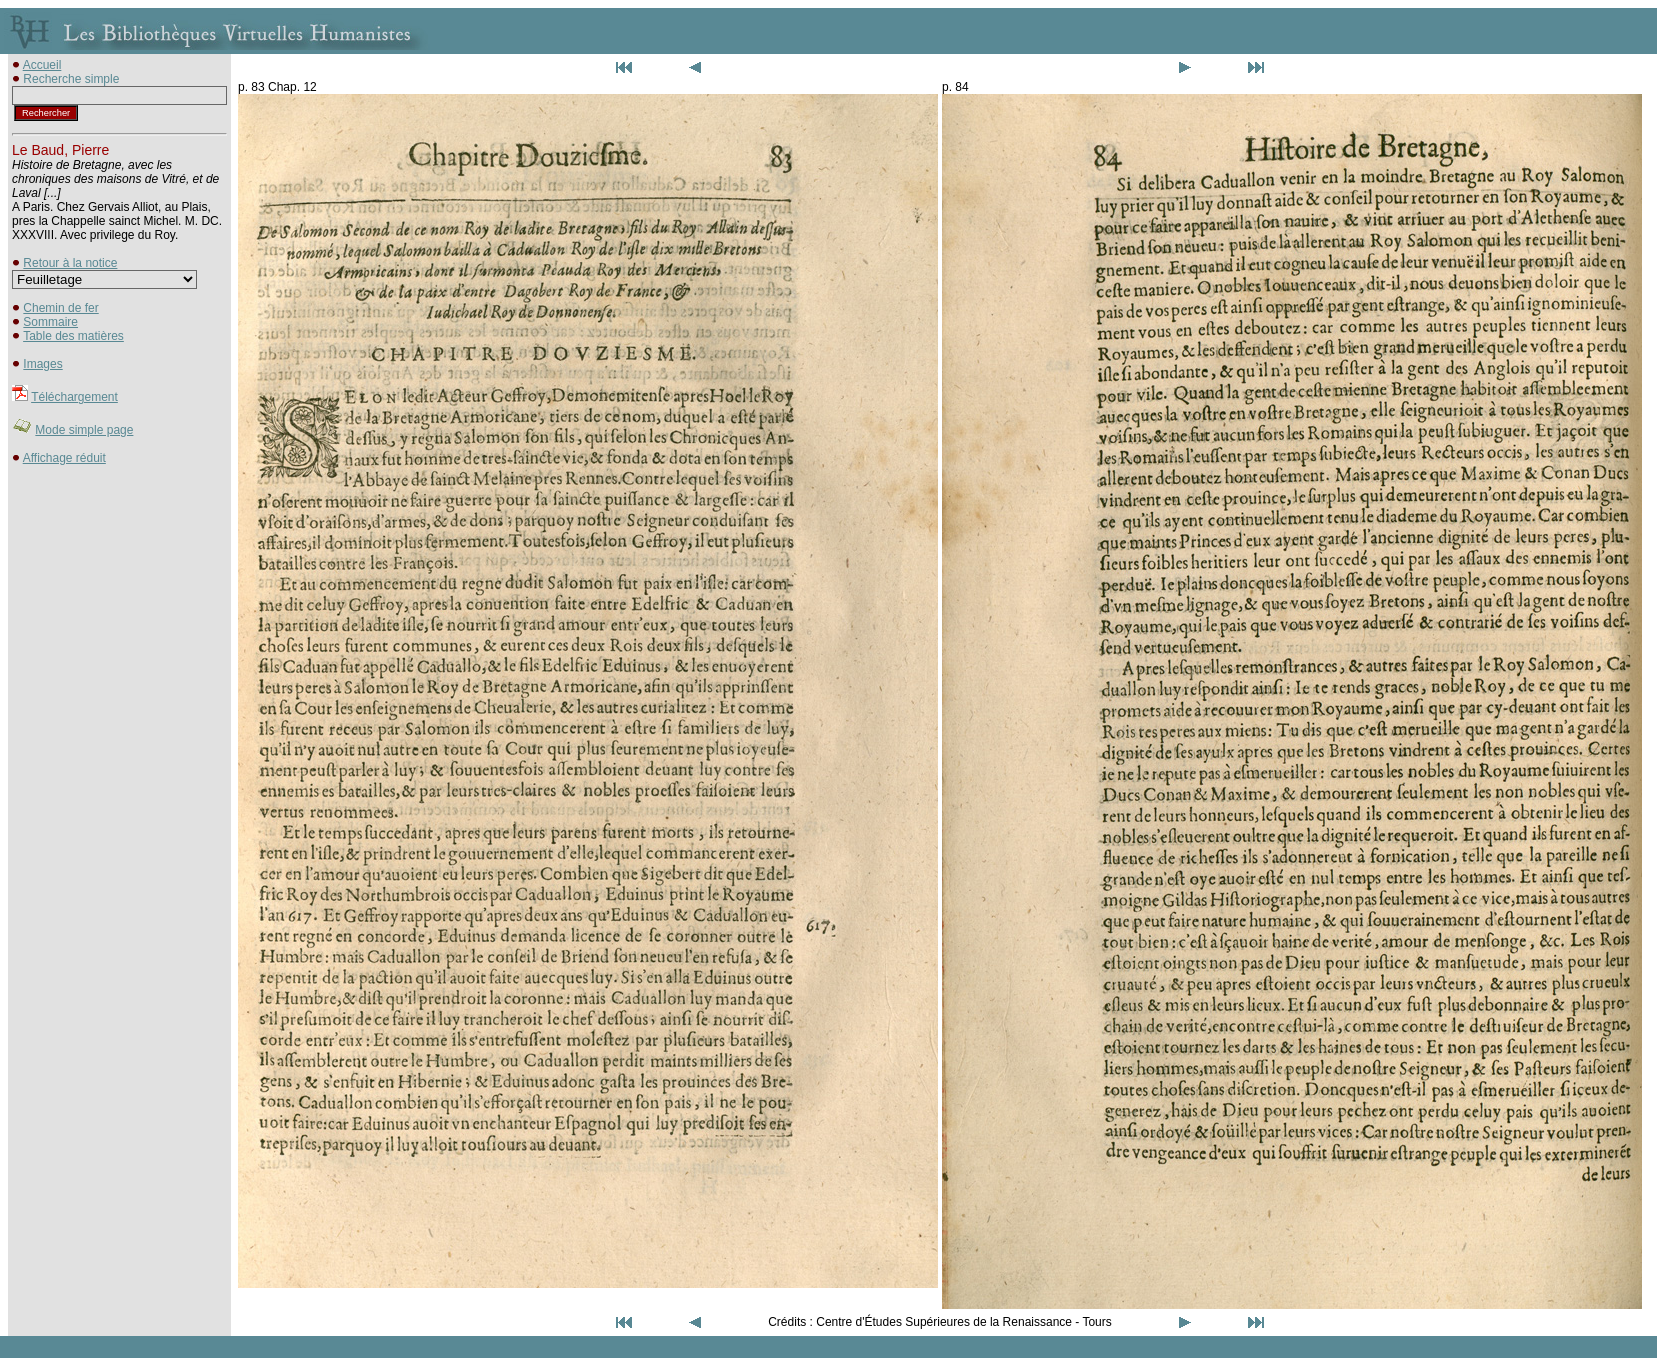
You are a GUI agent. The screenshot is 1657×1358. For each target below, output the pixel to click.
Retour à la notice (70, 263)
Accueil (42, 65)
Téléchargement (74, 397)
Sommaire (50, 322)
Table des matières (73, 336)
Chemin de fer (60, 308)
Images (42, 364)
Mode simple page (84, 430)
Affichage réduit (64, 458)
